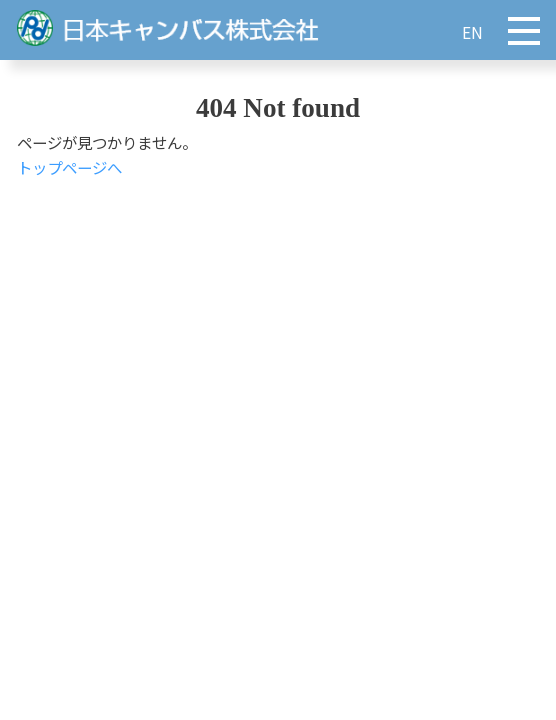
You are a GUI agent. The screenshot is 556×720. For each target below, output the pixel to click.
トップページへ (69, 167)
